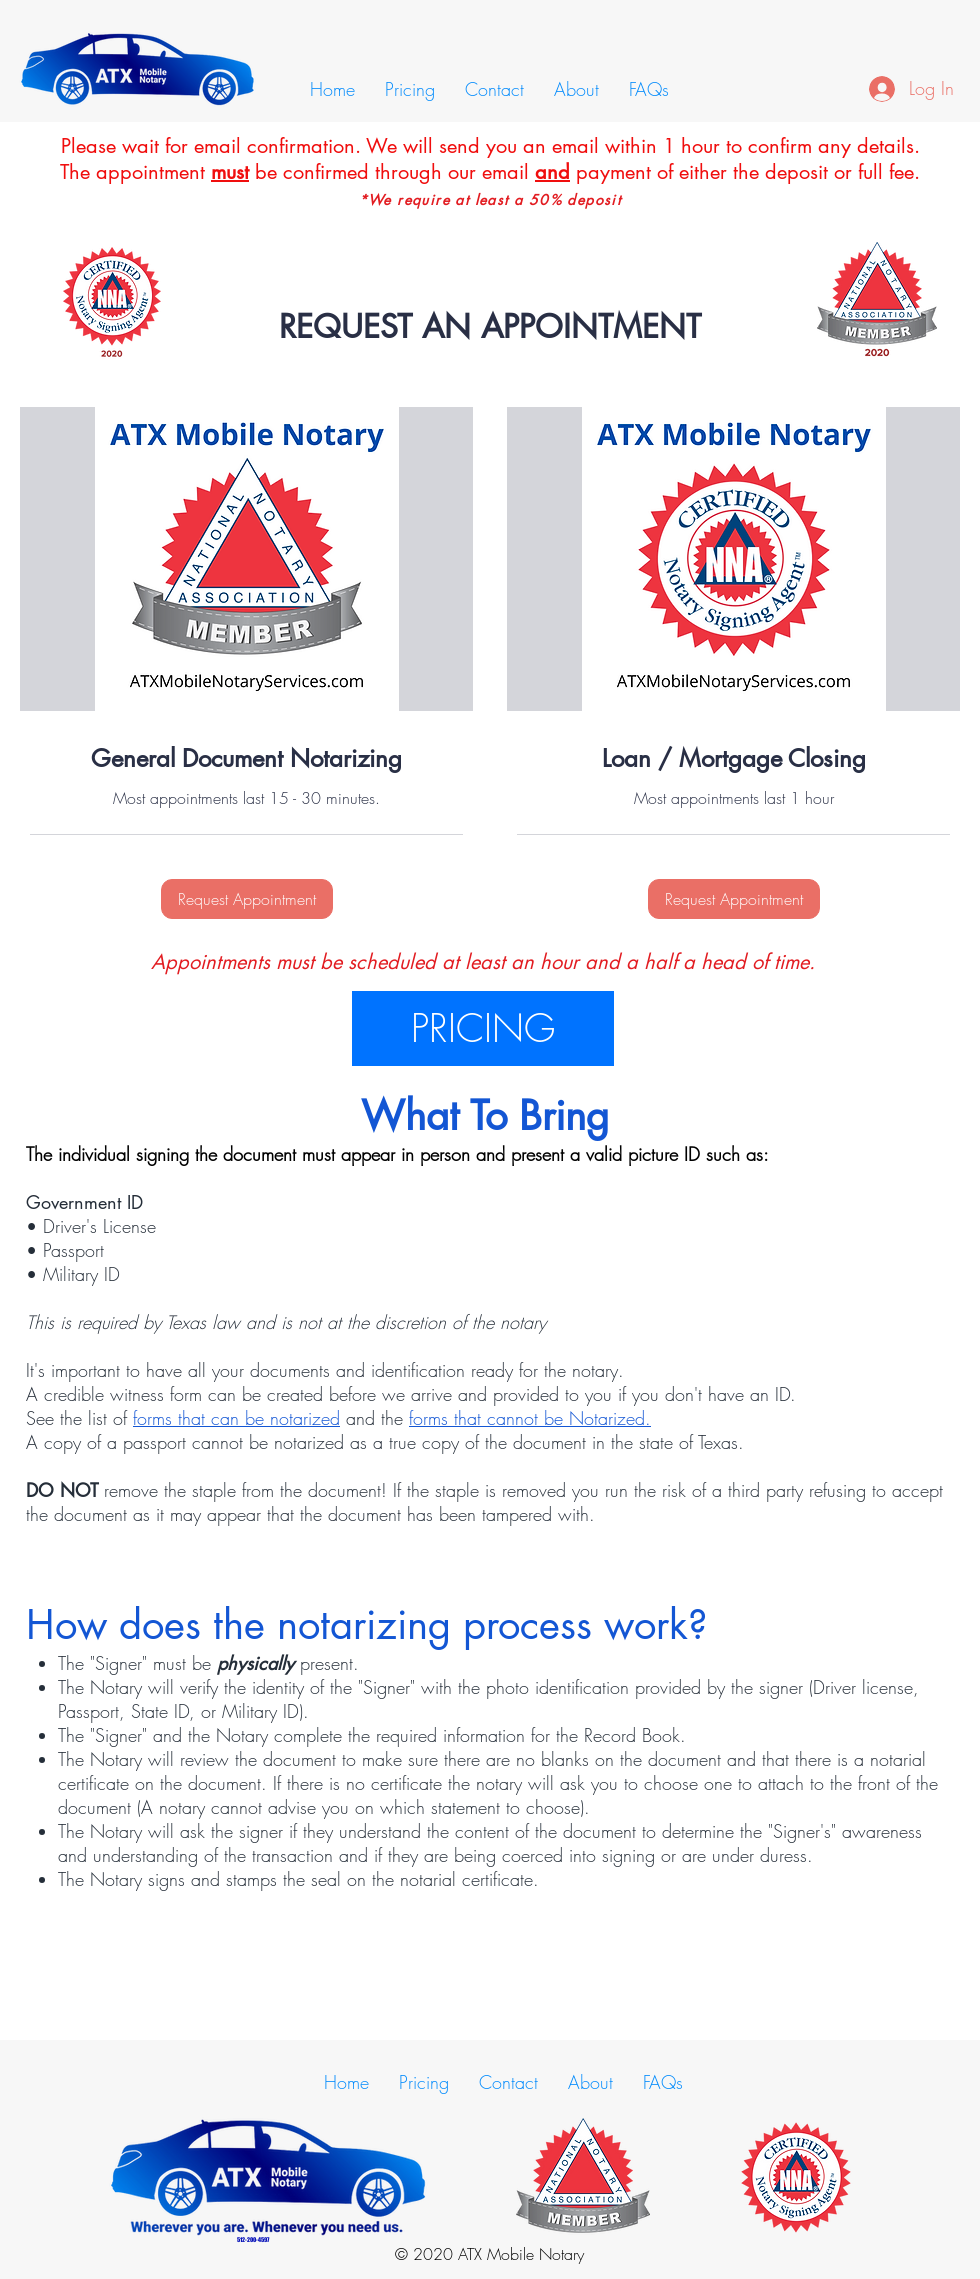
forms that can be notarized (236, 1418)
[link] (246, 759)
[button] (247, 899)
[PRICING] (483, 1028)
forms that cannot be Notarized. (530, 1418)
